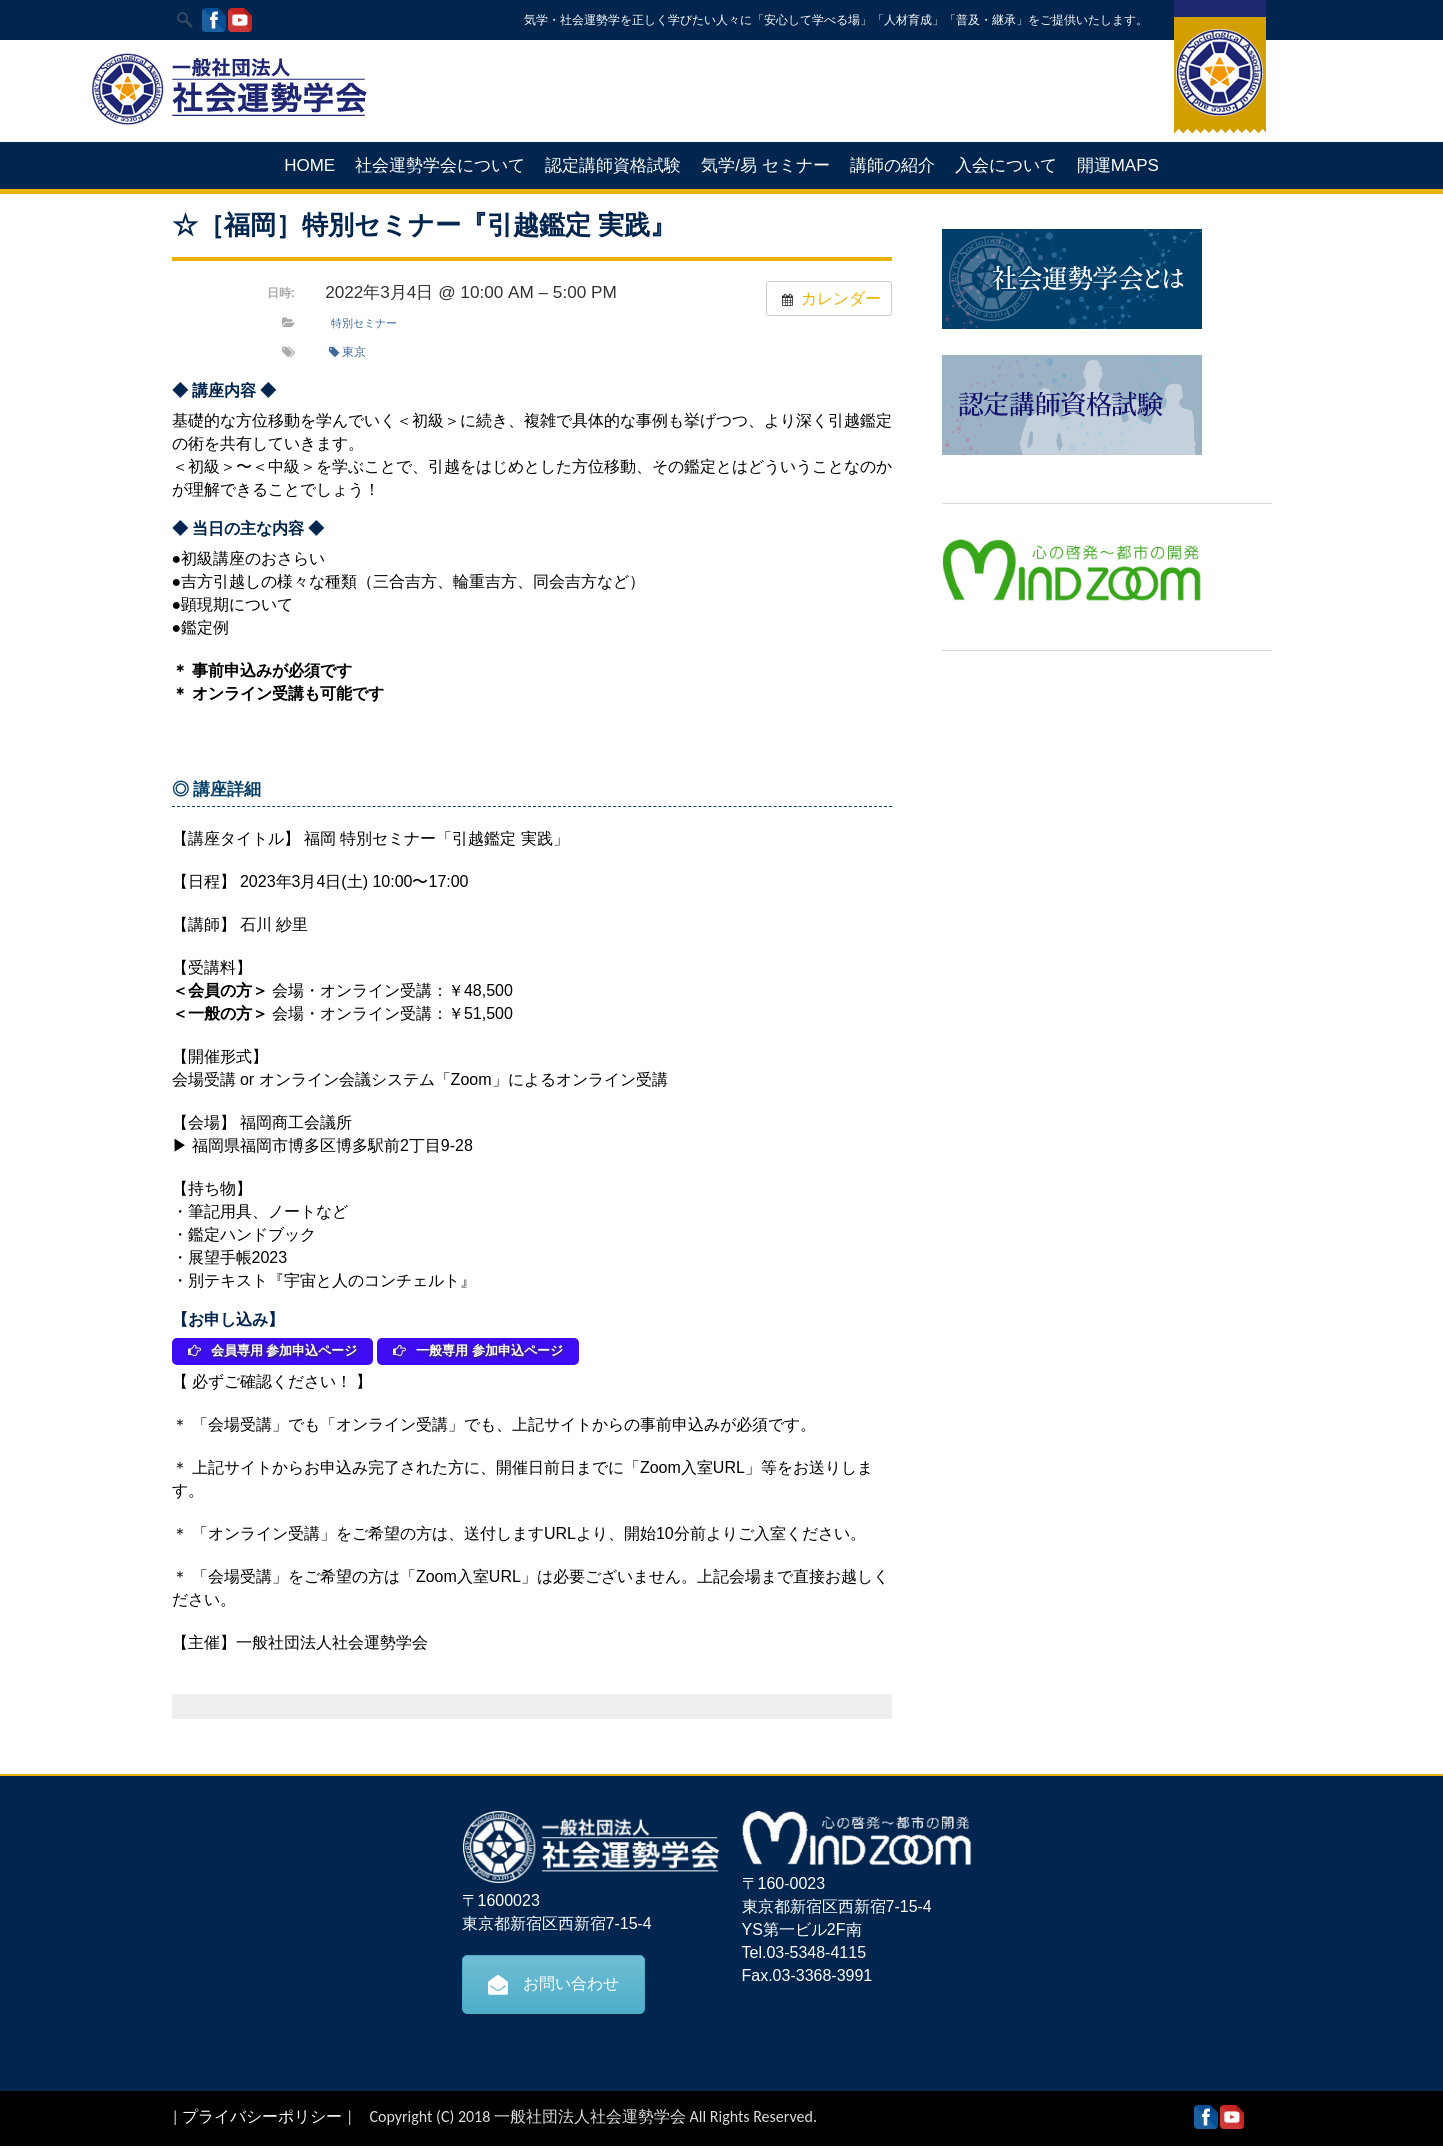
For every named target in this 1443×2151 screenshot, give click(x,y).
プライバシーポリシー (262, 2121)
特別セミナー (364, 323)
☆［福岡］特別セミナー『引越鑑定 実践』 (424, 225)
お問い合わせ (553, 1989)
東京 (347, 352)
